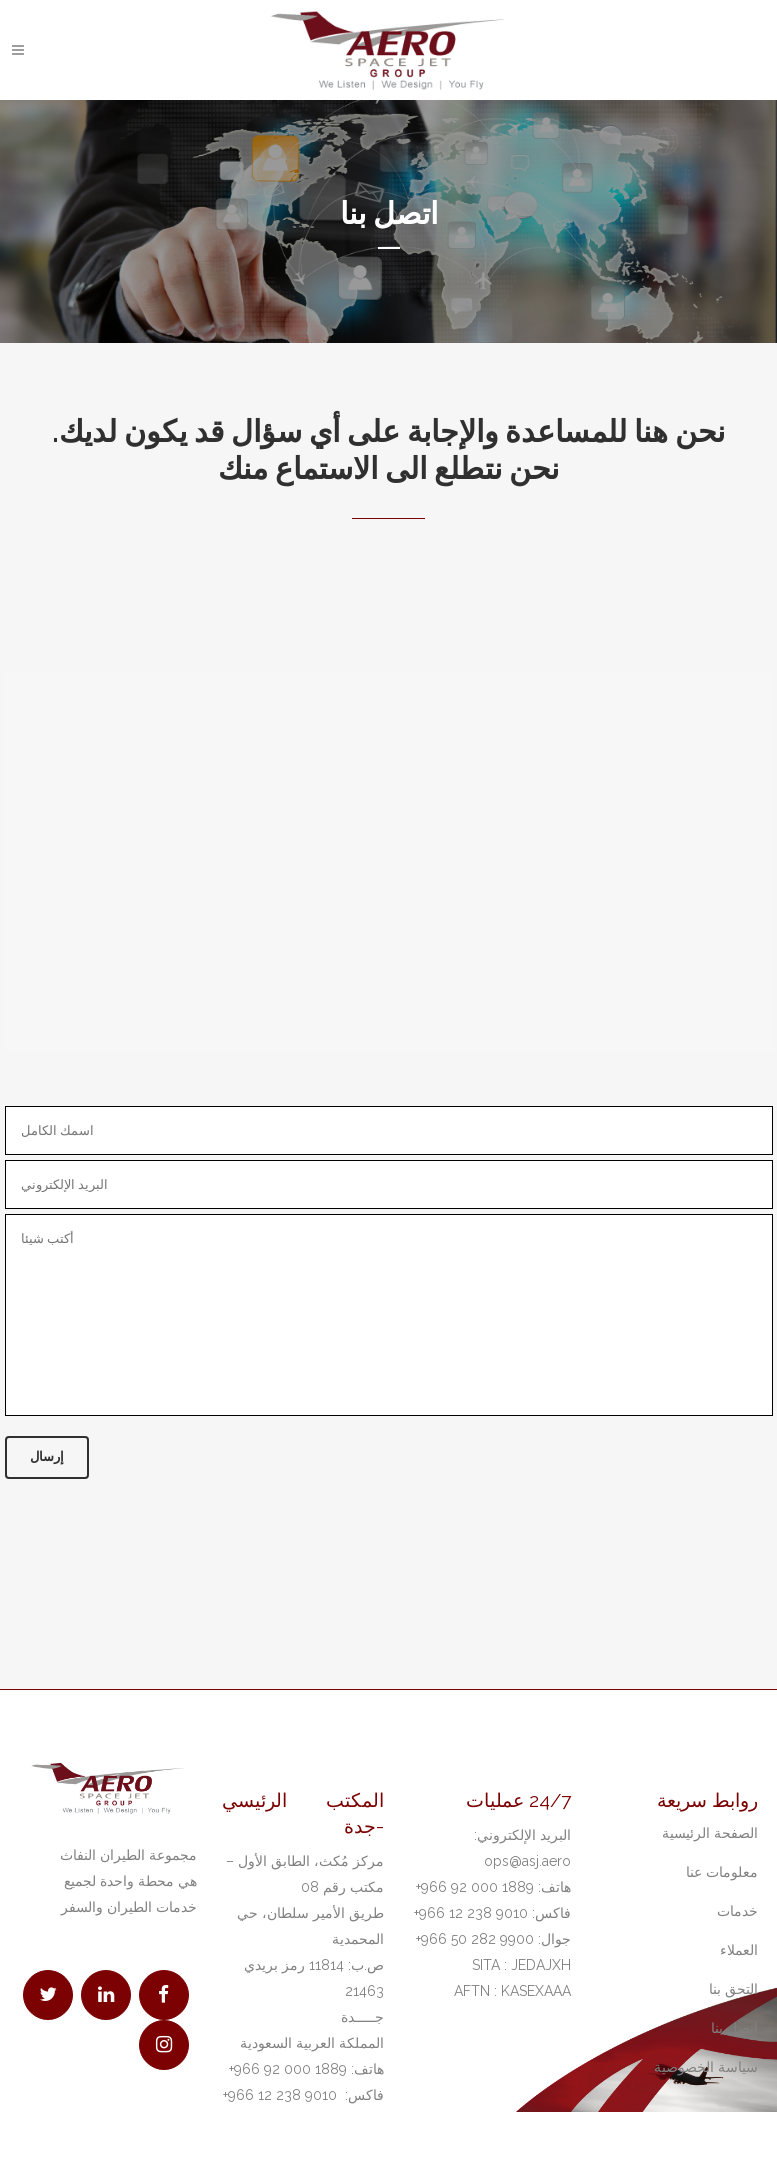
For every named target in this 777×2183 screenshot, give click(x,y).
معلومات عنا (722, 1872)
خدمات (737, 1911)
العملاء (739, 1950)
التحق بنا (733, 1989)
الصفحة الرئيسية (710, 1833)
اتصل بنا (734, 2028)
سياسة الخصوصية (706, 2067)
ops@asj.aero (527, 1861)
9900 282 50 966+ (475, 1939)
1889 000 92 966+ (288, 2069)
